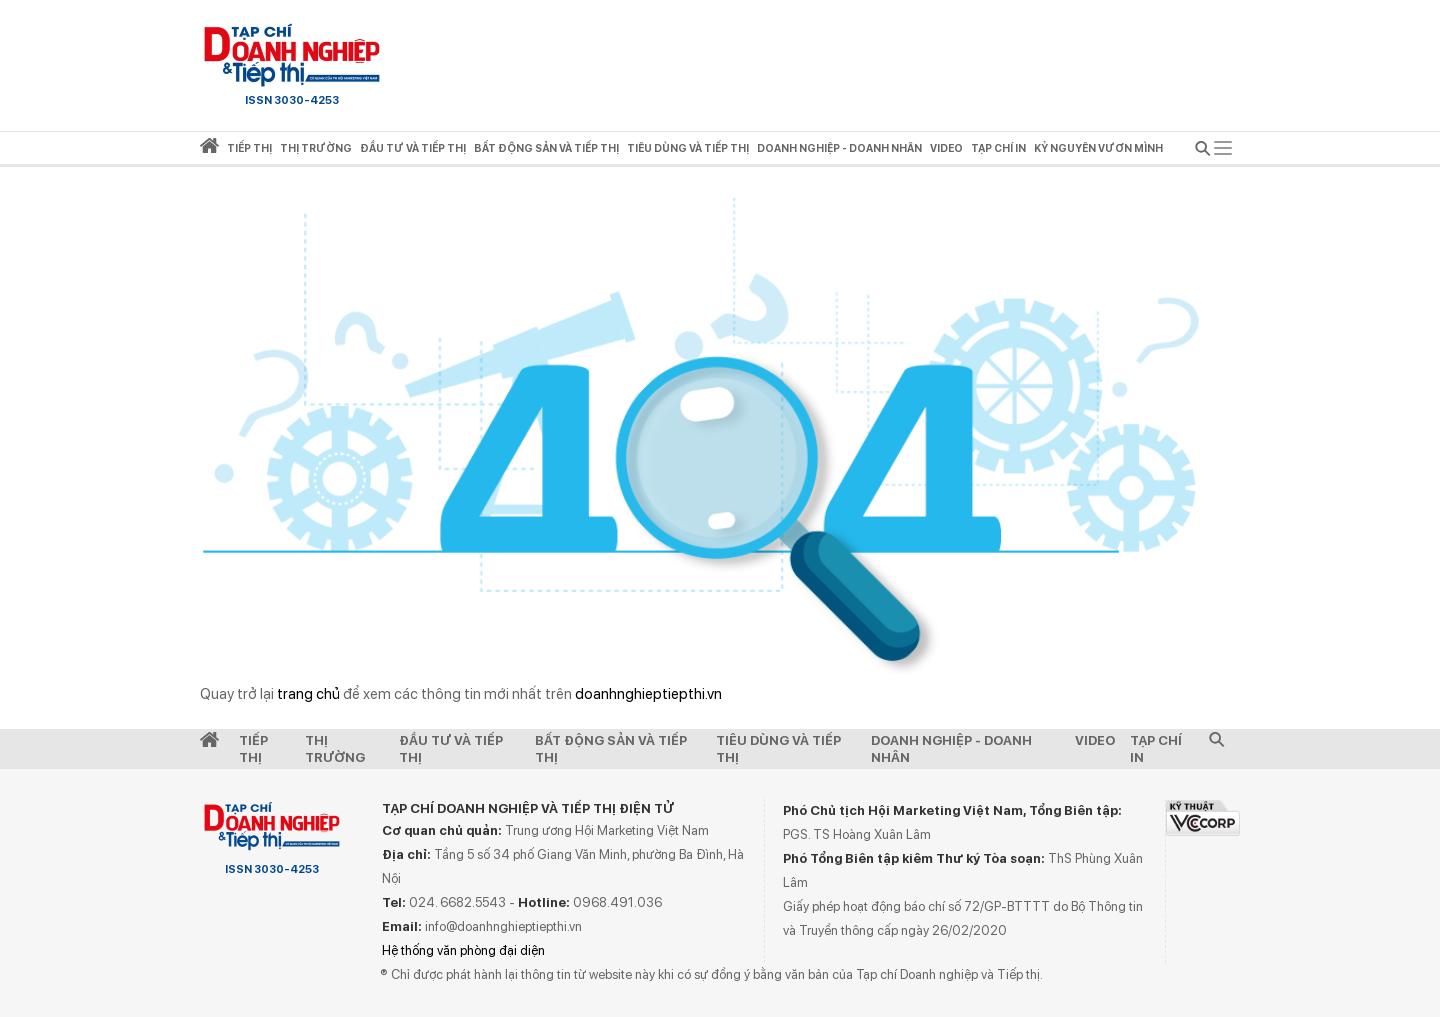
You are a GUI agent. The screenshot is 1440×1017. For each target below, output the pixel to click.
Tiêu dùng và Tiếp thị (778, 749)
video (946, 148)
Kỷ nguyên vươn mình (1098, 148)
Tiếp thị (249, 148)
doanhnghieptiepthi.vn (648, 694)
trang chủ (308, 694)
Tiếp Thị (253, 749)
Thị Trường (335, 749)
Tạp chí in (998, 148)
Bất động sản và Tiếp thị (611, 749)
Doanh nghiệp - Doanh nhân (951, 749)
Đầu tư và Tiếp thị (451, 749)
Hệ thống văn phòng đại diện (463, 950)
